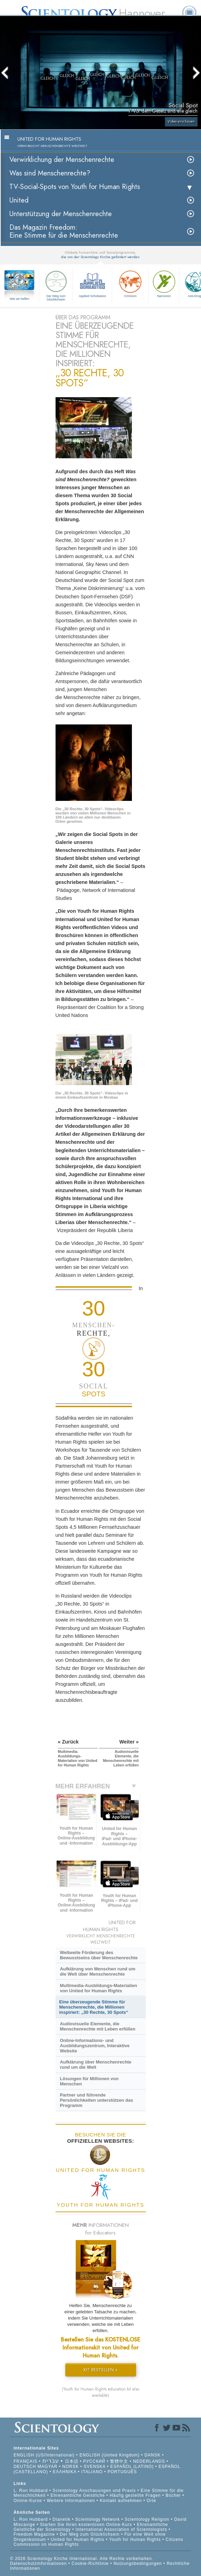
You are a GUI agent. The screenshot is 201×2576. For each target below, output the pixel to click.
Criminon (130, 283)
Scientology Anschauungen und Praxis (94, 2490)
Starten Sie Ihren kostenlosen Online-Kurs (86, 2524)
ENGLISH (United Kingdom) (109, 2455)
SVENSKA (95, 2466)
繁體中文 (119, 2461)
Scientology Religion (147, 2519)
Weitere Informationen (71, 2500)
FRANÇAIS (25, 2461)
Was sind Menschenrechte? (49, 173)
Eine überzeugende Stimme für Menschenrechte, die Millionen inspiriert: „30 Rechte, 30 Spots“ (93, 2007)
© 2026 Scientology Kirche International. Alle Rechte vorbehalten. (81, 2558)
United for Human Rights (78, 2539)
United (18, 200)
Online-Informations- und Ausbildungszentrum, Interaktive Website (94, 2045)
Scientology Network (97, 2519)
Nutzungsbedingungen (138, 2563)
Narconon (163, 283)
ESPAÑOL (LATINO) (132, 2466)
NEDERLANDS (149, 2461)
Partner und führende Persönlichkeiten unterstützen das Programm (96, 2100)
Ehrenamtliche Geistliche (78, 2495)
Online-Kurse (28, 2500)
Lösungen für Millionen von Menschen (89, 2081)
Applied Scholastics (92, 283)
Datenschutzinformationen (38, 2563)
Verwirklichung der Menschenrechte (61, 160)
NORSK (70, 2466)
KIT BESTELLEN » (101, 2369)
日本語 (71, 2461)
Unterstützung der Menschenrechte (60, 214)
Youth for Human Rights (135, 2539)
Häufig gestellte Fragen (135, 2495)
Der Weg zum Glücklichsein (56, 285)
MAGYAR (47, 2466)
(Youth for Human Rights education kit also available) (100, 2392)
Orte (151, 2500)
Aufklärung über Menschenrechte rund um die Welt (95, 2064)
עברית (50, 2461)
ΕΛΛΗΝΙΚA (64, 2471)
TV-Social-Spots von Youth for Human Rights (74, 187)
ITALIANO (92, 2471)
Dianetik (61, 2519)
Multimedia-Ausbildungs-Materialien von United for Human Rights (98, 1988)
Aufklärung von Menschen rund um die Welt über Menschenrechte (97, 1971)
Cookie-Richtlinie (90, 2563)
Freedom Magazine (34, 2534)
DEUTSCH (25, 2466)
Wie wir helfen (20, 299)
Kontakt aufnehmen (121, 2500)
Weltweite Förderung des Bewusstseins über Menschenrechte (98, 1955)
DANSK (152, 2455)
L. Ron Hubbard (31, 2490)
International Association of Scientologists (121, 2529)
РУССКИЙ (94, 2461)
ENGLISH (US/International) (44, 2455)
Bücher (173, 2495)
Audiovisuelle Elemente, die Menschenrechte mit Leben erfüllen (97, 2026)
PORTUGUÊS (122, 2471)
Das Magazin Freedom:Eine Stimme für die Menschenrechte (63, 231)
